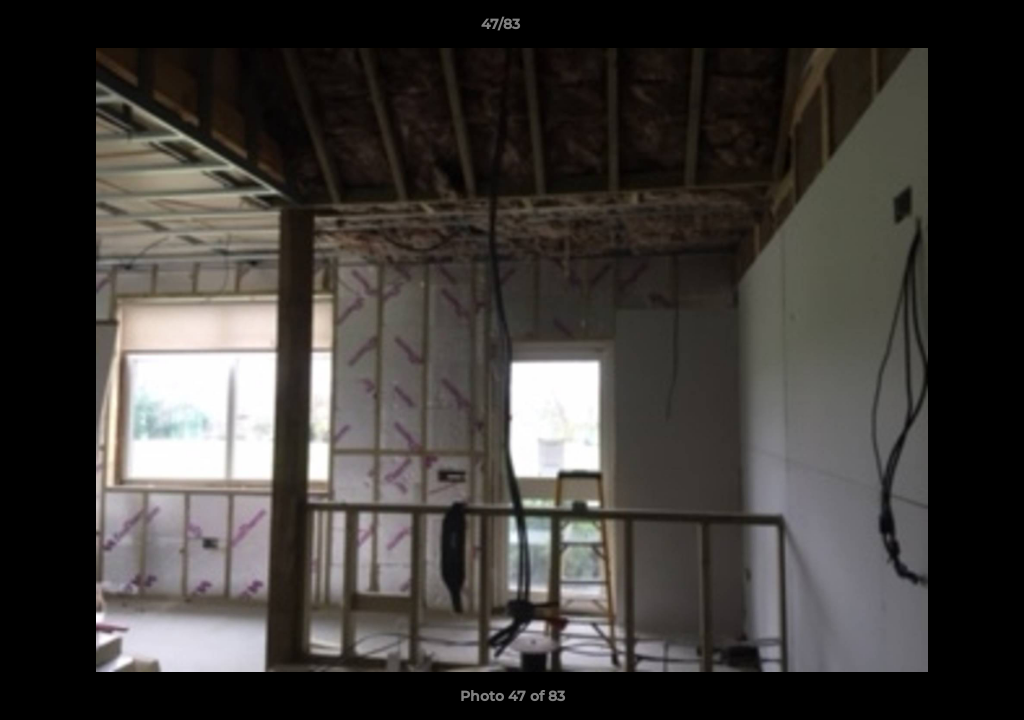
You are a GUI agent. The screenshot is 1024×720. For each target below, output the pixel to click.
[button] (940, 29)
